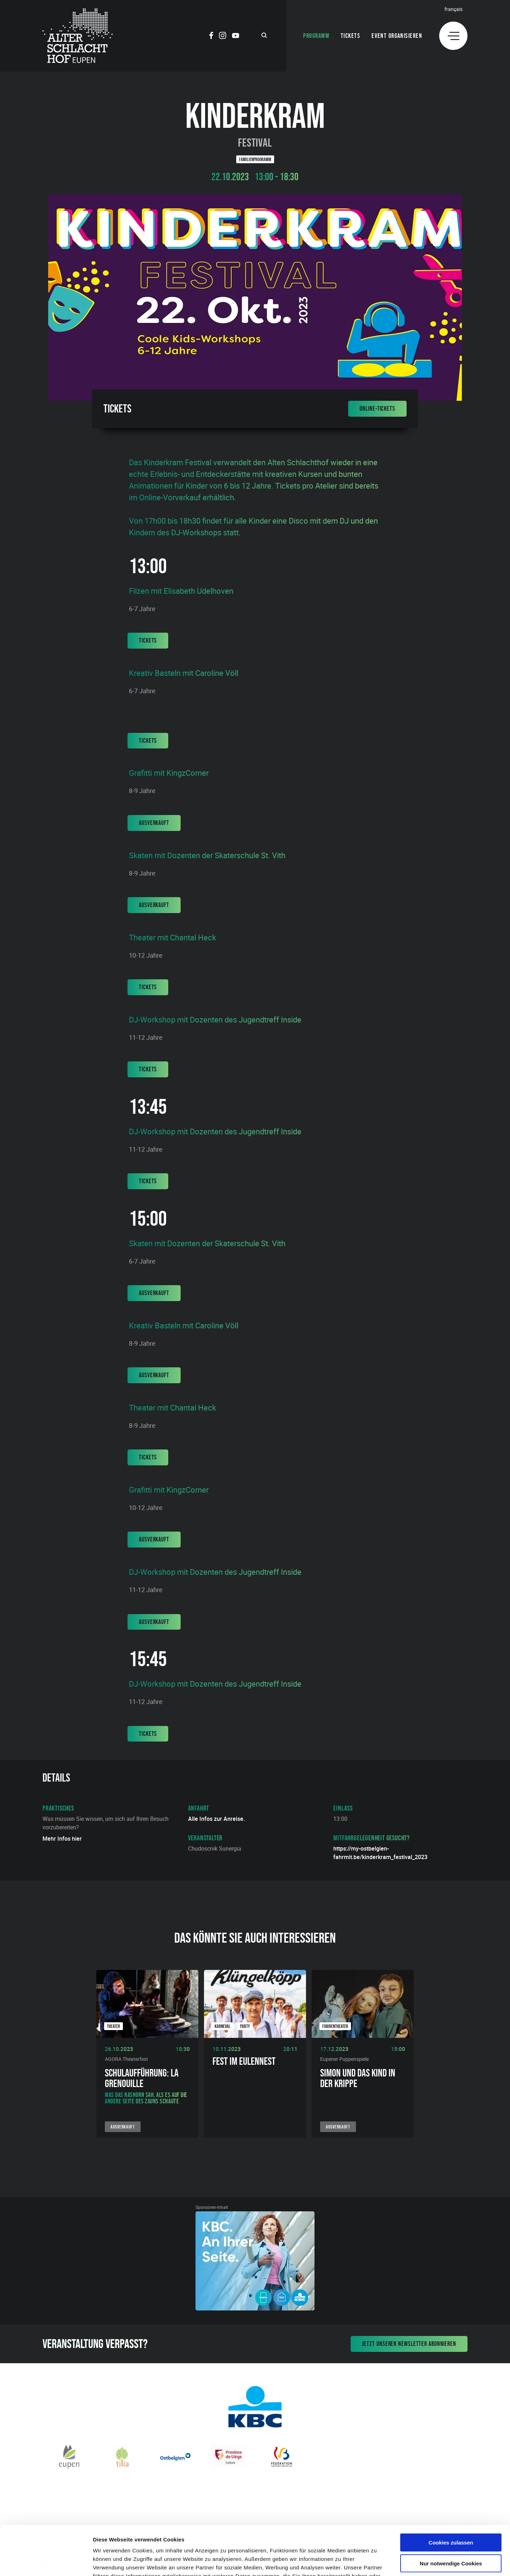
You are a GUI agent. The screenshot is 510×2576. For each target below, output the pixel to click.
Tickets (350, 35)
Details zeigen (377, 2562)
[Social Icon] (211, 36)
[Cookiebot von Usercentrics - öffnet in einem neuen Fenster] (46, 2562)
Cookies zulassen (451, 2491)
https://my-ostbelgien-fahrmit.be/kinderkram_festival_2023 (380, 1853)
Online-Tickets (377, 408)
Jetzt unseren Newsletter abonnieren (409, 2343)
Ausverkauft (154, 822)
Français (453, 9)
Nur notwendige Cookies (451, 2512)
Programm (316, 35)
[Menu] (453, 36)
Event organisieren (397, 35)
